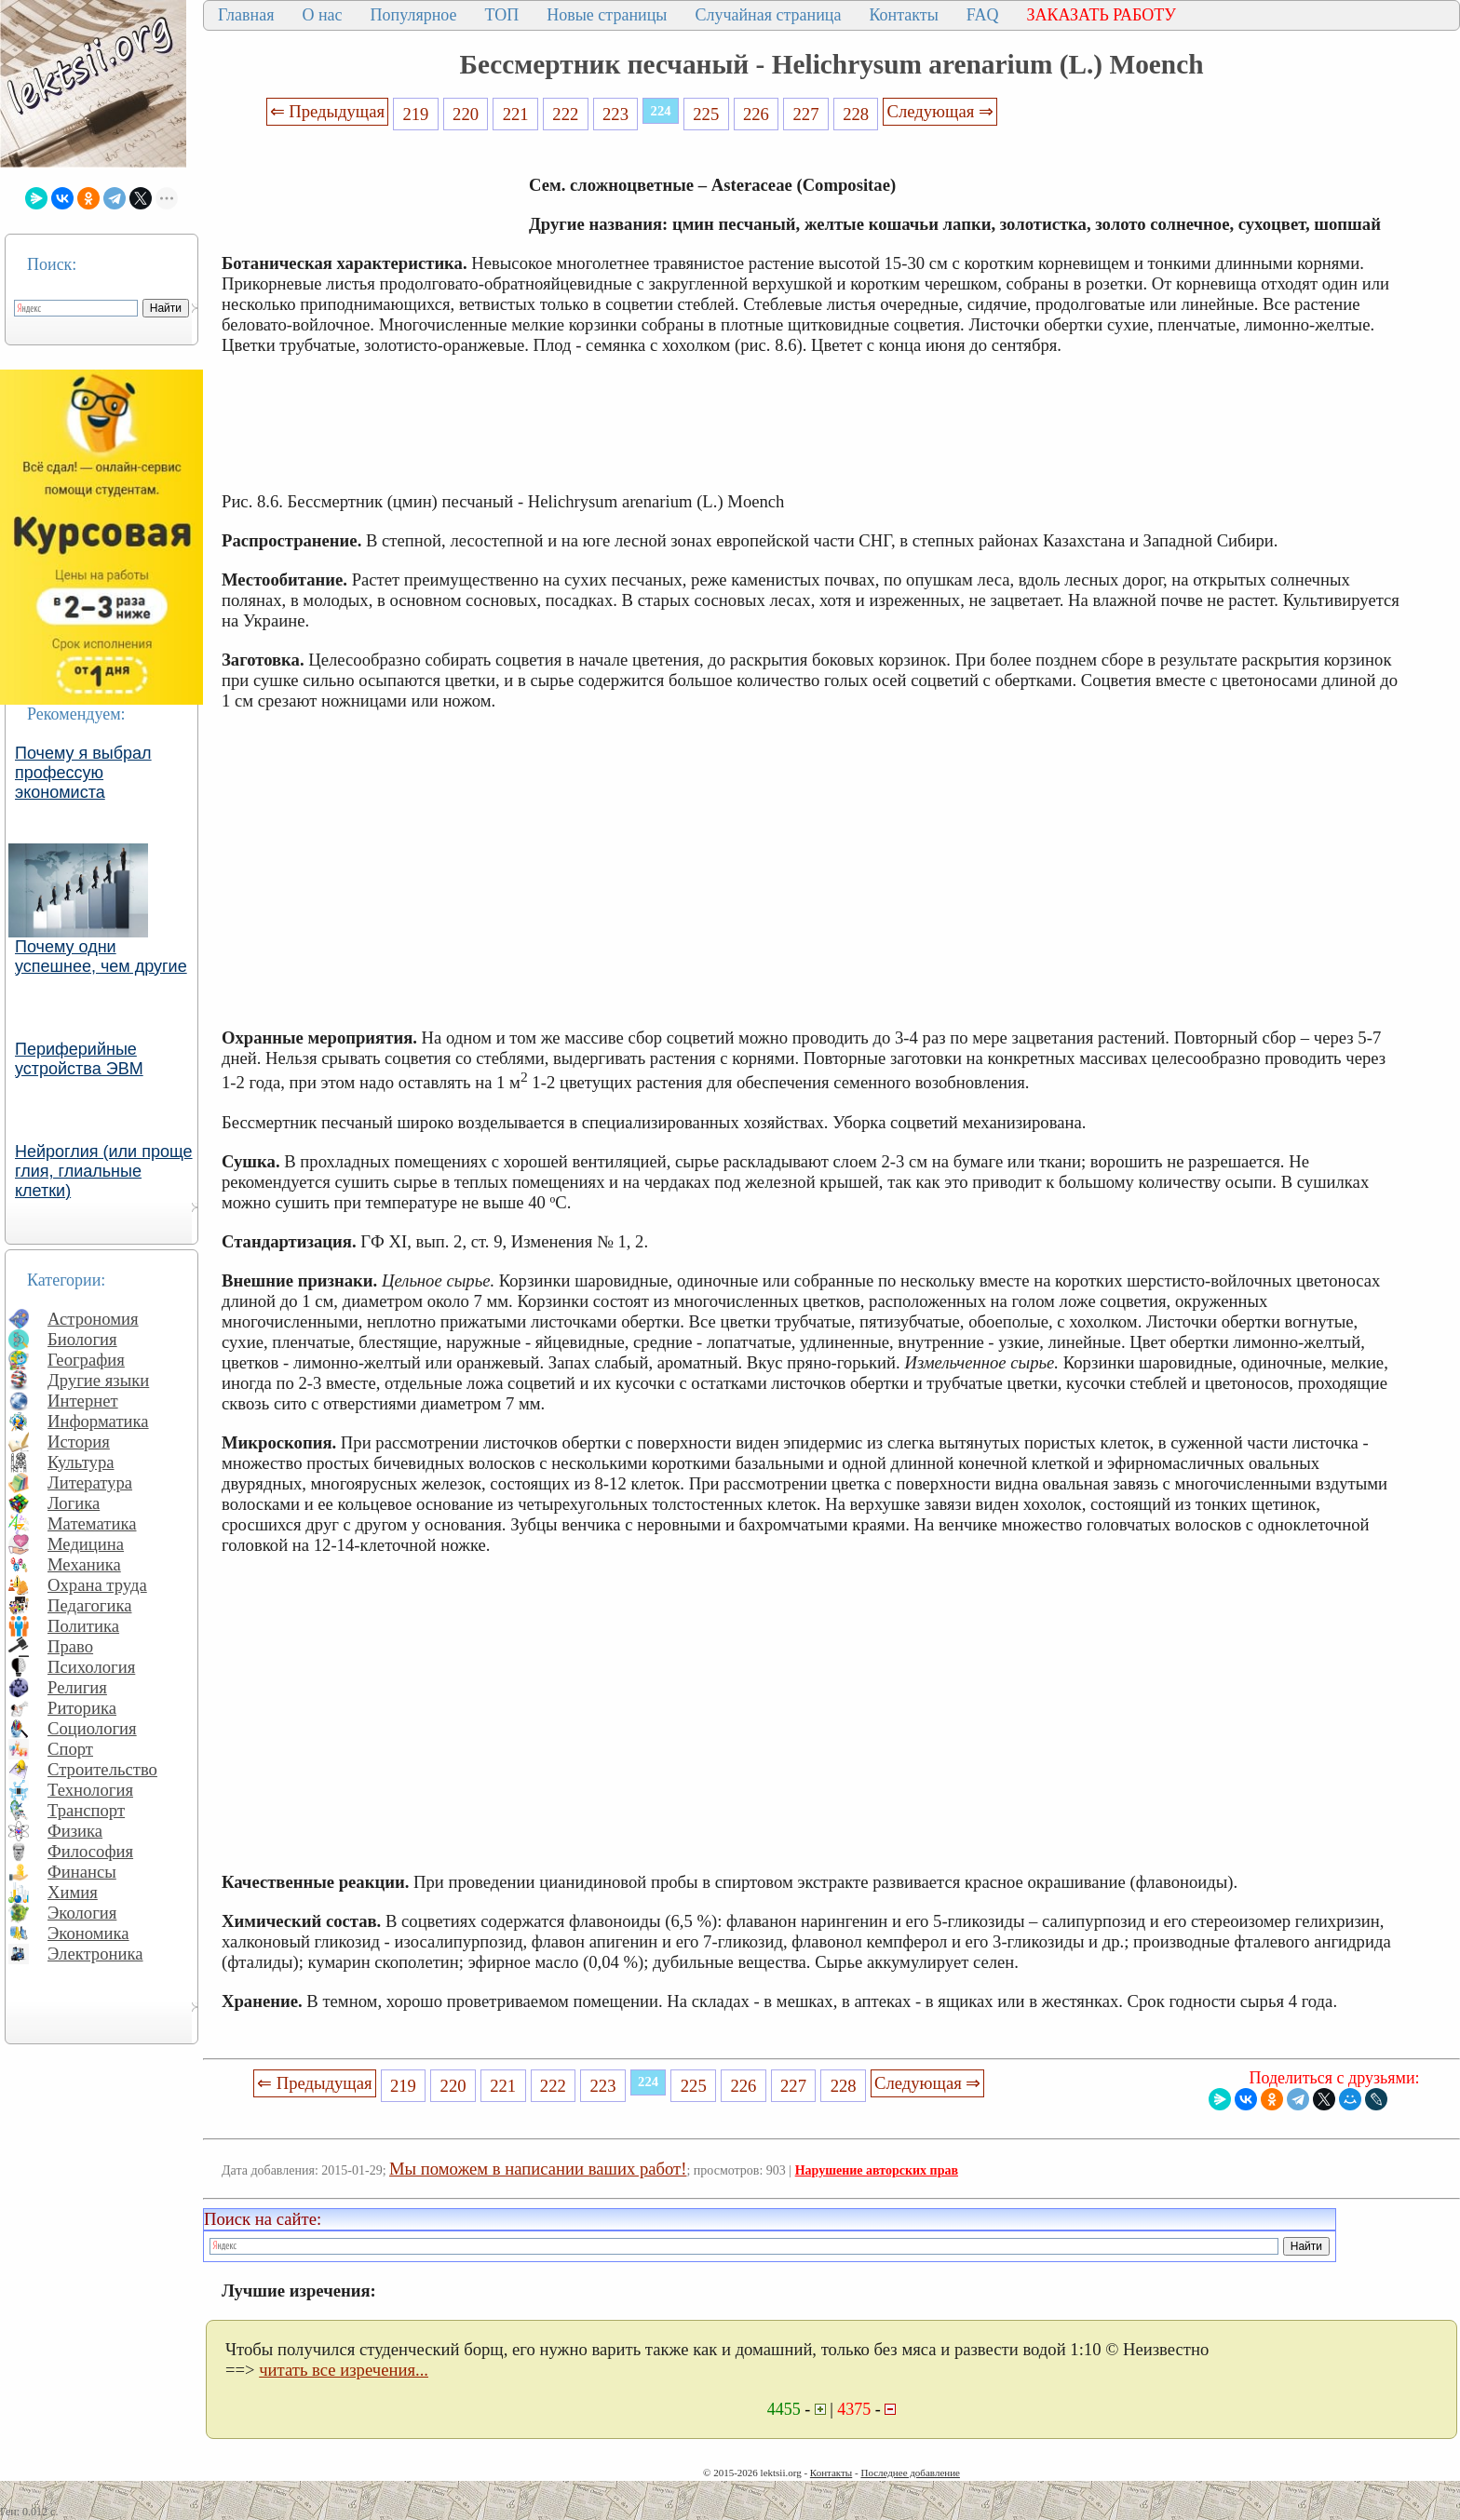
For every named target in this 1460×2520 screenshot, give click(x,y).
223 (615, 114)
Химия (72, 1892)
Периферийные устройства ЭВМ (79, 1059)
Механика (84, 1564)
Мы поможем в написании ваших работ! (537, 2168)
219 (415, 114)
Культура (81, 1462)
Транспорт (86, 1810)
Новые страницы (607, 15)
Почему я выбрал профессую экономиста (83, 773)
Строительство (102, 1769)
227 (806, 114)
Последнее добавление (909, 2472)
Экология (81, 1912)
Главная (246, 15)
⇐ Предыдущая (327, 111)
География (86, 1359)
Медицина (85, 1544)
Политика (83, 1626)
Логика (73, 1503)
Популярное (414, 15)
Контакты (903, 15)
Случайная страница (768, 15)
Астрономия (93, 1318)
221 (516, 114)
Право (70, 1646)
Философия (90, 1851)
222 (565, 114)
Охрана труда (97, 1585)
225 (706, 114)
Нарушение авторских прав (876, 2170)
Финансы (81, 1871)
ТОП (502, 15)
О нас (322, 15)
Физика (74, 1830)
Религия (77, 1687)
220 (466, 114)
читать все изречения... (343, 2369)
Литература (89, 1482)
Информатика (98, 1421)
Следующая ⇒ (939, 111)
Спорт (70, 1749)
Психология (91, 1667)
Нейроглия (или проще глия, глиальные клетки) (104, 1171)
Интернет (82, 1400)
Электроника (95, 1953)
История (78, 1441)
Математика (92, 1523)
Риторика (81, 1708)
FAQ (983, 15)
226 (756, 114)
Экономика (88, 1933)
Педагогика (89, 1605)
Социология (92, 1728)
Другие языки (98, 1380)
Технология (90, 1789)
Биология (82, 1339)
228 (856, 114)
